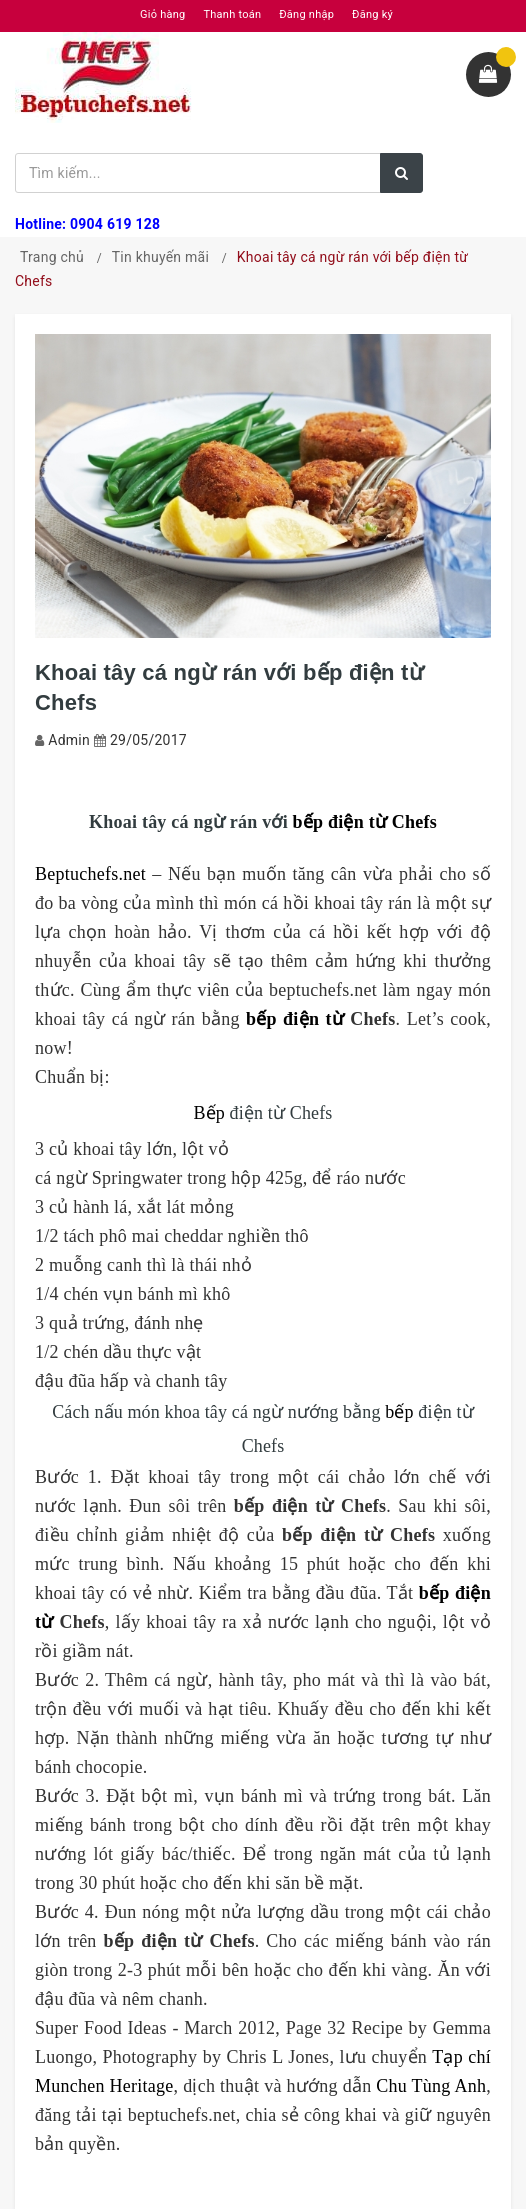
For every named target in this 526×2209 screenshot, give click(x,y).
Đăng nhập (306, 14)
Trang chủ (52, 257)
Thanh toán (232, 14)
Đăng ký (372, 14)
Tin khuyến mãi (160, 257)
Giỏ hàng (162, 14)
